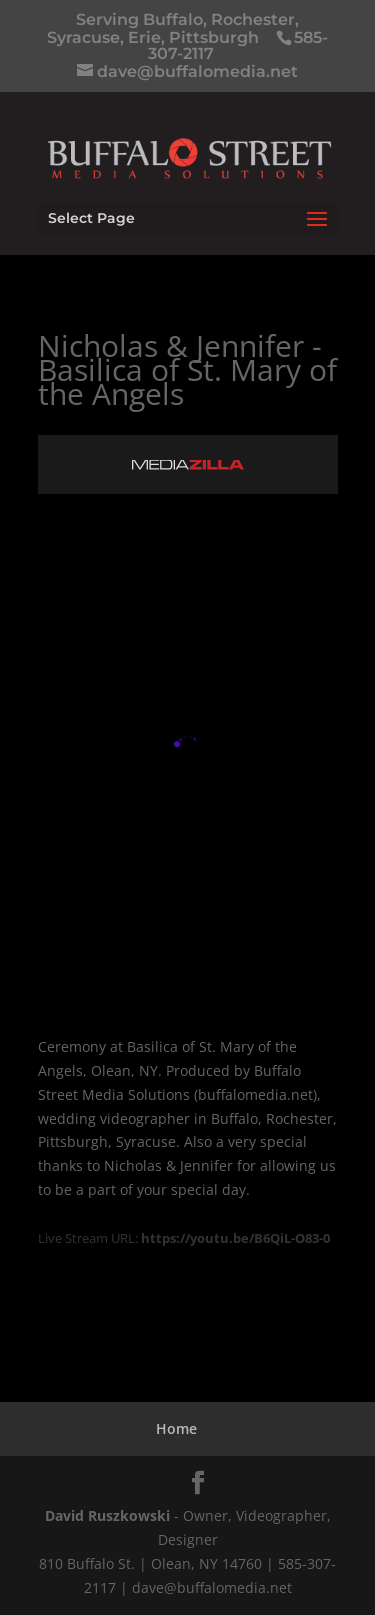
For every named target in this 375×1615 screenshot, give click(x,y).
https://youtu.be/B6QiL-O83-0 (235, 1238)
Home (176, 1428)
